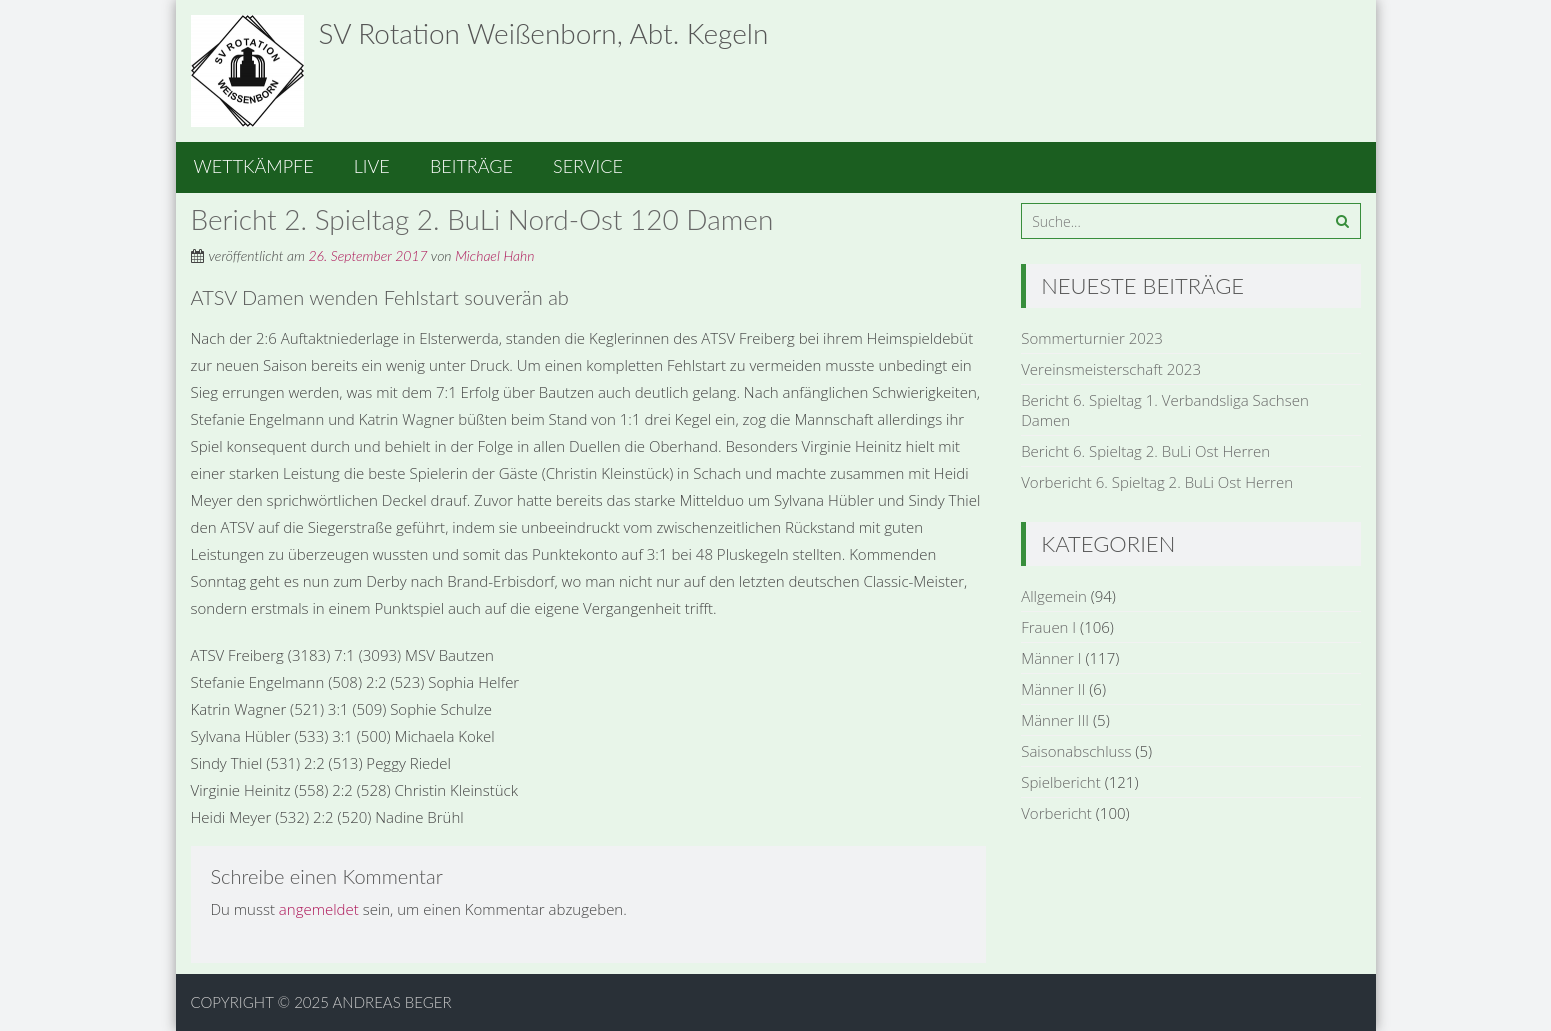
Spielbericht (1061, 782)
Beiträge (471, 166)
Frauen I (1048, 627)
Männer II (1053, 689)
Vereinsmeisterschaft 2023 (1111, 369)
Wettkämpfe (254, 166)
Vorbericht (1056, 813)
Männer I (1051, 658)
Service (588, 166)
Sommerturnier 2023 (1092, 338)
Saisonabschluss (1076, 751)
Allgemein (1054, 596)
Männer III (1055, 720)
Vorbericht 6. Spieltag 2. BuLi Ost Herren (1157, 482)
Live (372, 166)
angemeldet (319, 909)
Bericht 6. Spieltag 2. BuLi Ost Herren (1145, 451)
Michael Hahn (494, 255)
